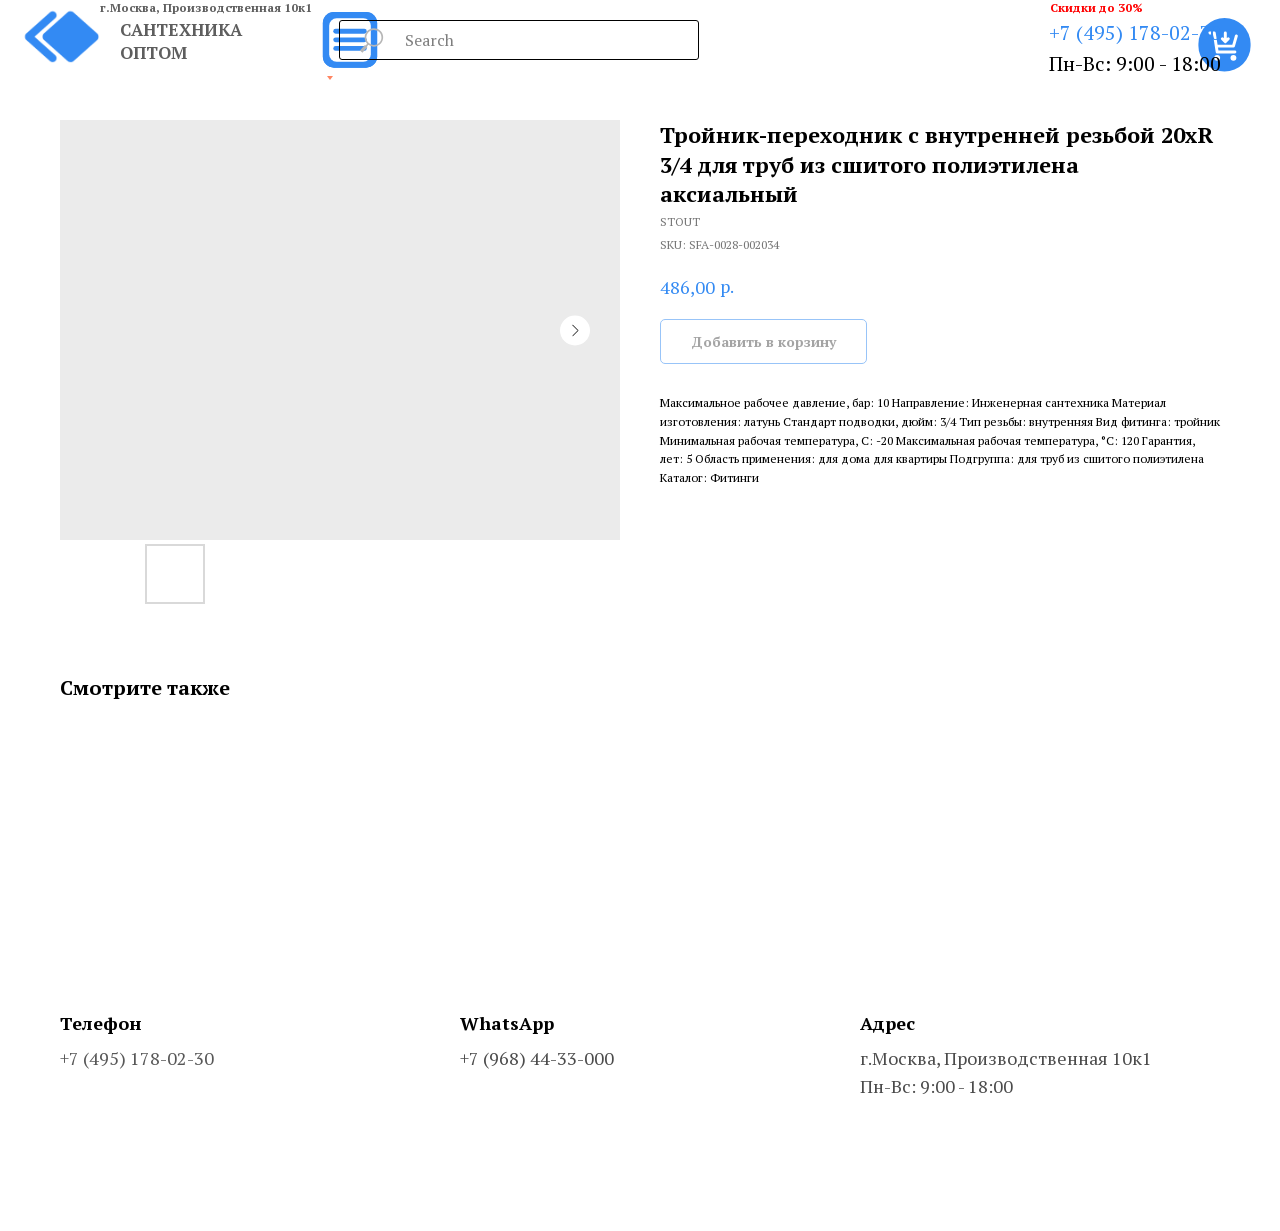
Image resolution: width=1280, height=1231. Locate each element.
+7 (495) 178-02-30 (1135, 32)
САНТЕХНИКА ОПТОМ (181, 41)
